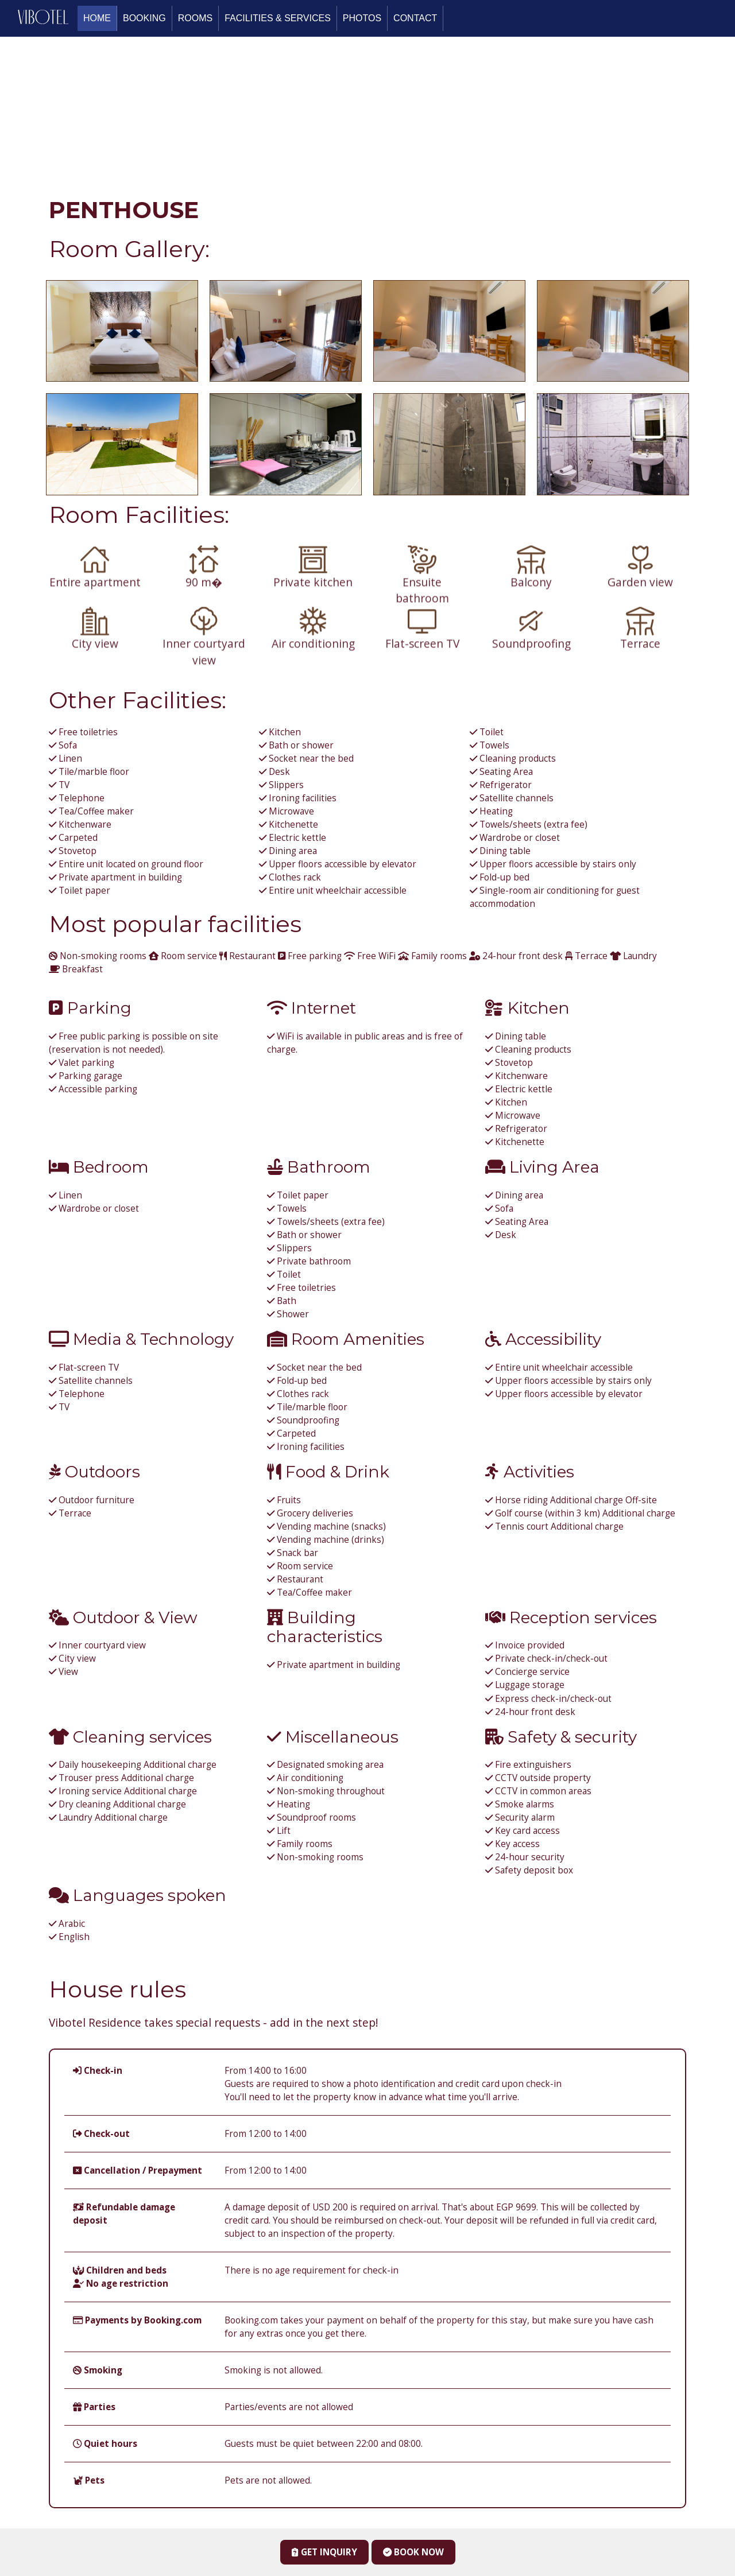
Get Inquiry (324, 2552)
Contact (415, 18)
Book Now (413, 2552)
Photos (362, 18)
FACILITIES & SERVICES (278, 18)
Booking (144, 18)
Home (97, 18)
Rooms (195, 18)
